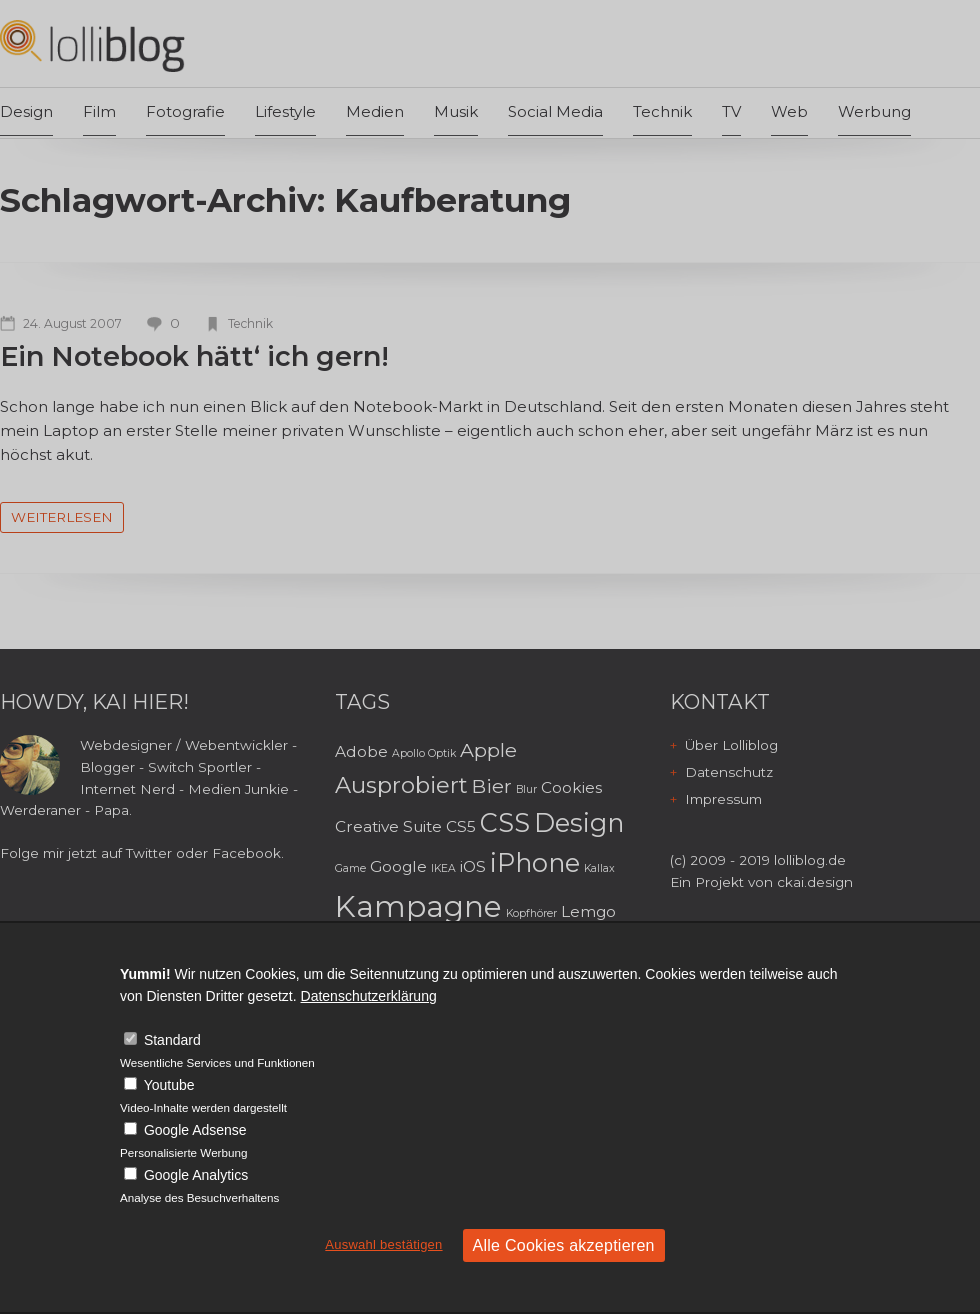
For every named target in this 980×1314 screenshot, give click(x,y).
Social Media (555, 111)
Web (789, 111)
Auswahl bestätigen (383, 1244)
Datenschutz (729, 772)
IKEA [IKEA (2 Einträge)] (443, 868)
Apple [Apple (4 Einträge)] (488, 750)
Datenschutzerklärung (369, 996)
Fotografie (185, 111)
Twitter (149, 853)
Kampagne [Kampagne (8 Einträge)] (418, 906)
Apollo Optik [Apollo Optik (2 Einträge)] (424, 753)
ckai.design (815, 882)
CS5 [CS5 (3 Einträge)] (461, 826)
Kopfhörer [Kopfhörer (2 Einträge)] (531, 913)
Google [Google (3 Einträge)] (398, 866)
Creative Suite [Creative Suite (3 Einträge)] (388, 826)
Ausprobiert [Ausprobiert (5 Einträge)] (401, 785)
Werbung (874, 111)
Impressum (723, 799)
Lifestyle (285, 111)
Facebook (246, 853)
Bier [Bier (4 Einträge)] (492, 786)
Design (26, 111)
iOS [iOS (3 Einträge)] (473, 866)
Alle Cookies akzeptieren (564, 1245)
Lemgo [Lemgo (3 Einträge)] (588, 911)
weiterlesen (62, 517)
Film (99, 111)
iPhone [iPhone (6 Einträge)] (535, 862)
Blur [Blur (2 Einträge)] (526, 789)
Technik (662, 111)
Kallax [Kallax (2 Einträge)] (599, 868)
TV (731, 111)
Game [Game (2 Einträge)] (350, 868)
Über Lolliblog (731, 745)
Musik (456, 111)
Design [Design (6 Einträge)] (579, 822)
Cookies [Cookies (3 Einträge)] (571, 787)
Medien (375, 111)
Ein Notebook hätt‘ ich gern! (194, 356)
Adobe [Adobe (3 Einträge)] (361, 751)
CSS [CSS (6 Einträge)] (505, 822)
